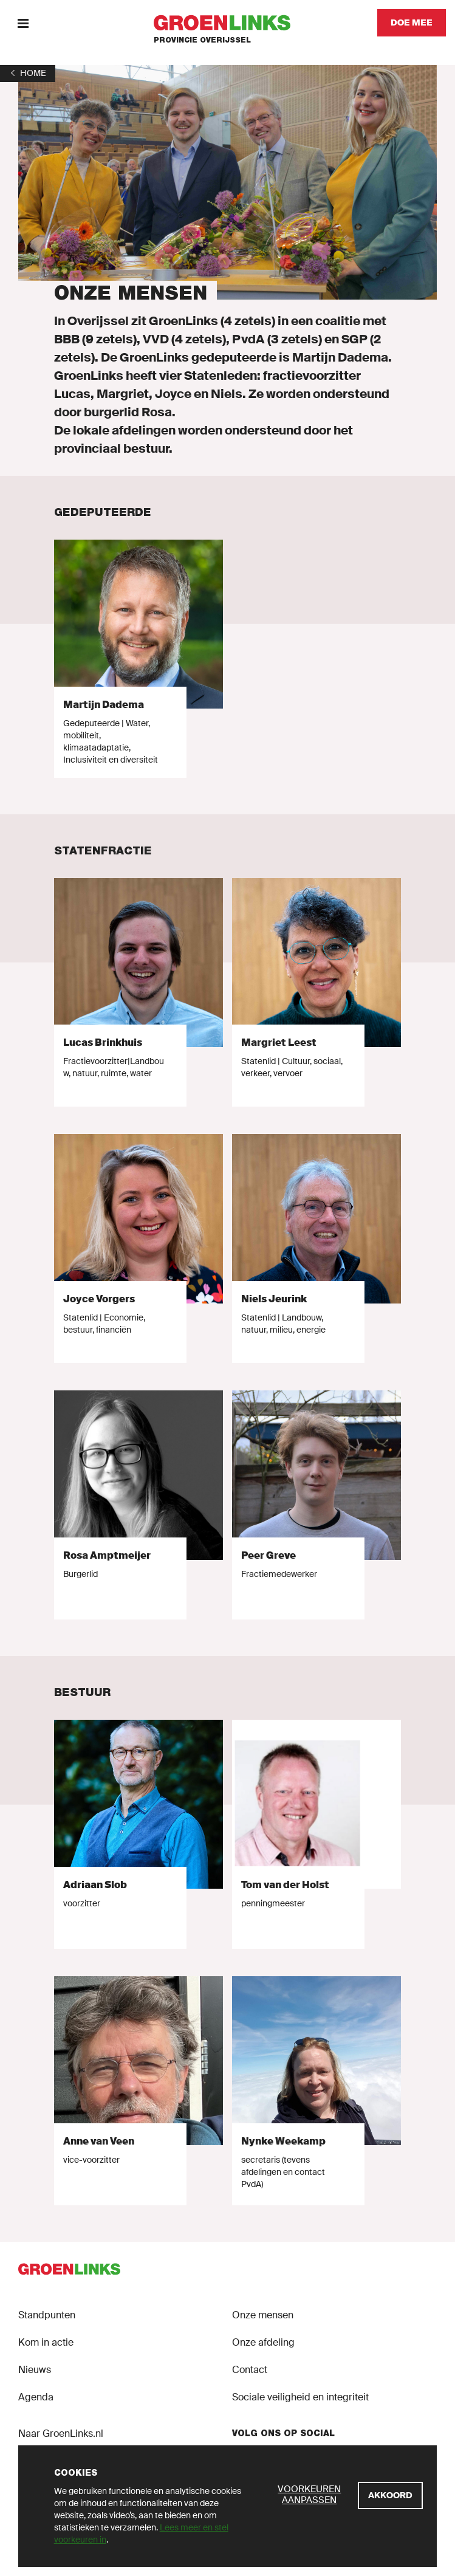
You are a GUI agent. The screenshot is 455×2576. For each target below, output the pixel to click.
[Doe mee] (411, 22)
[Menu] (22, 22)
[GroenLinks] (227, 22)
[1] (27, 73)
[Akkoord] (390, 2495)
